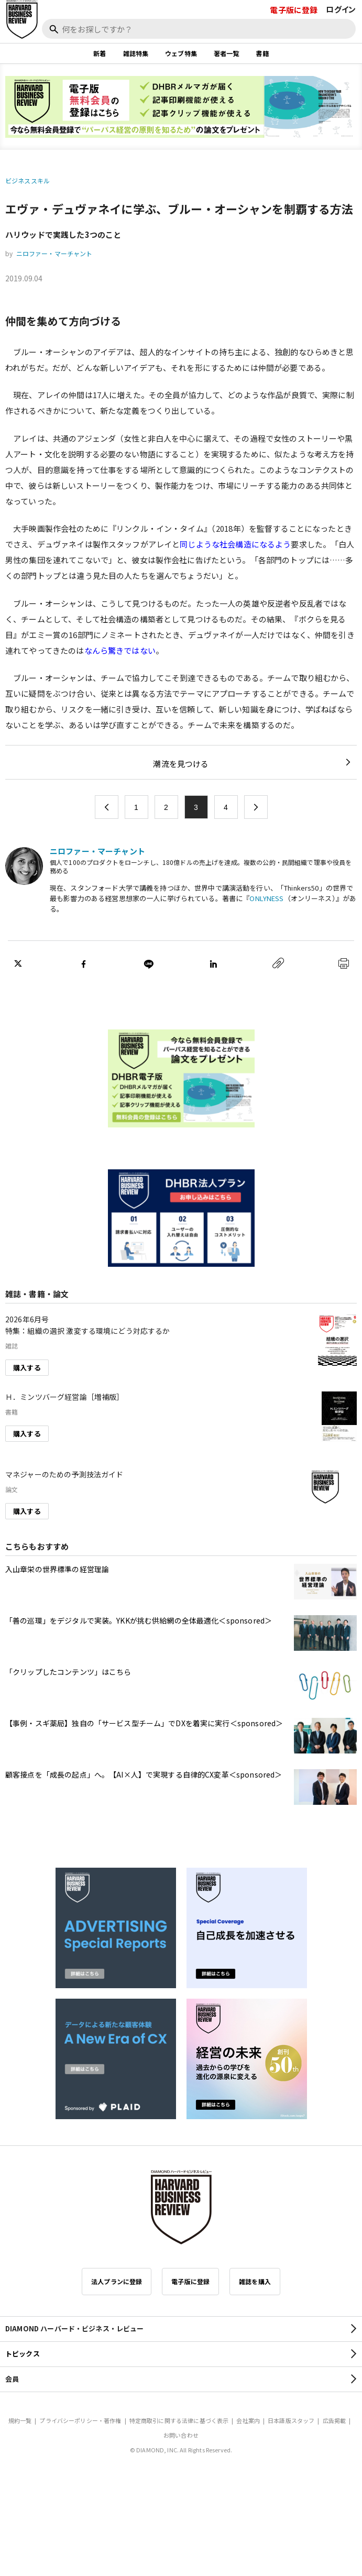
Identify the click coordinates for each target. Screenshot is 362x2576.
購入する (27, 1368)
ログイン (341, 9)
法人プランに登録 (116, 2281)
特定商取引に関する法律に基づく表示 (179, 2420)
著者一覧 (226, 53)
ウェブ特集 (181, 53)
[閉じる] (342, 43)
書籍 (262, 53)
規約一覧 (20, 2420)
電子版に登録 (293, 9)
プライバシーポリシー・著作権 (80, 2420)
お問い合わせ (181, 2435)
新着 (99, 53)
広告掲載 (334, 2420)
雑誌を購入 (255, 2281)
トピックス (22, 2354)
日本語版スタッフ (291, 2420)
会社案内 (248, 2420)
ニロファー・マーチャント (54, 253)
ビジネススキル (27, 180)
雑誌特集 (136, 53)
